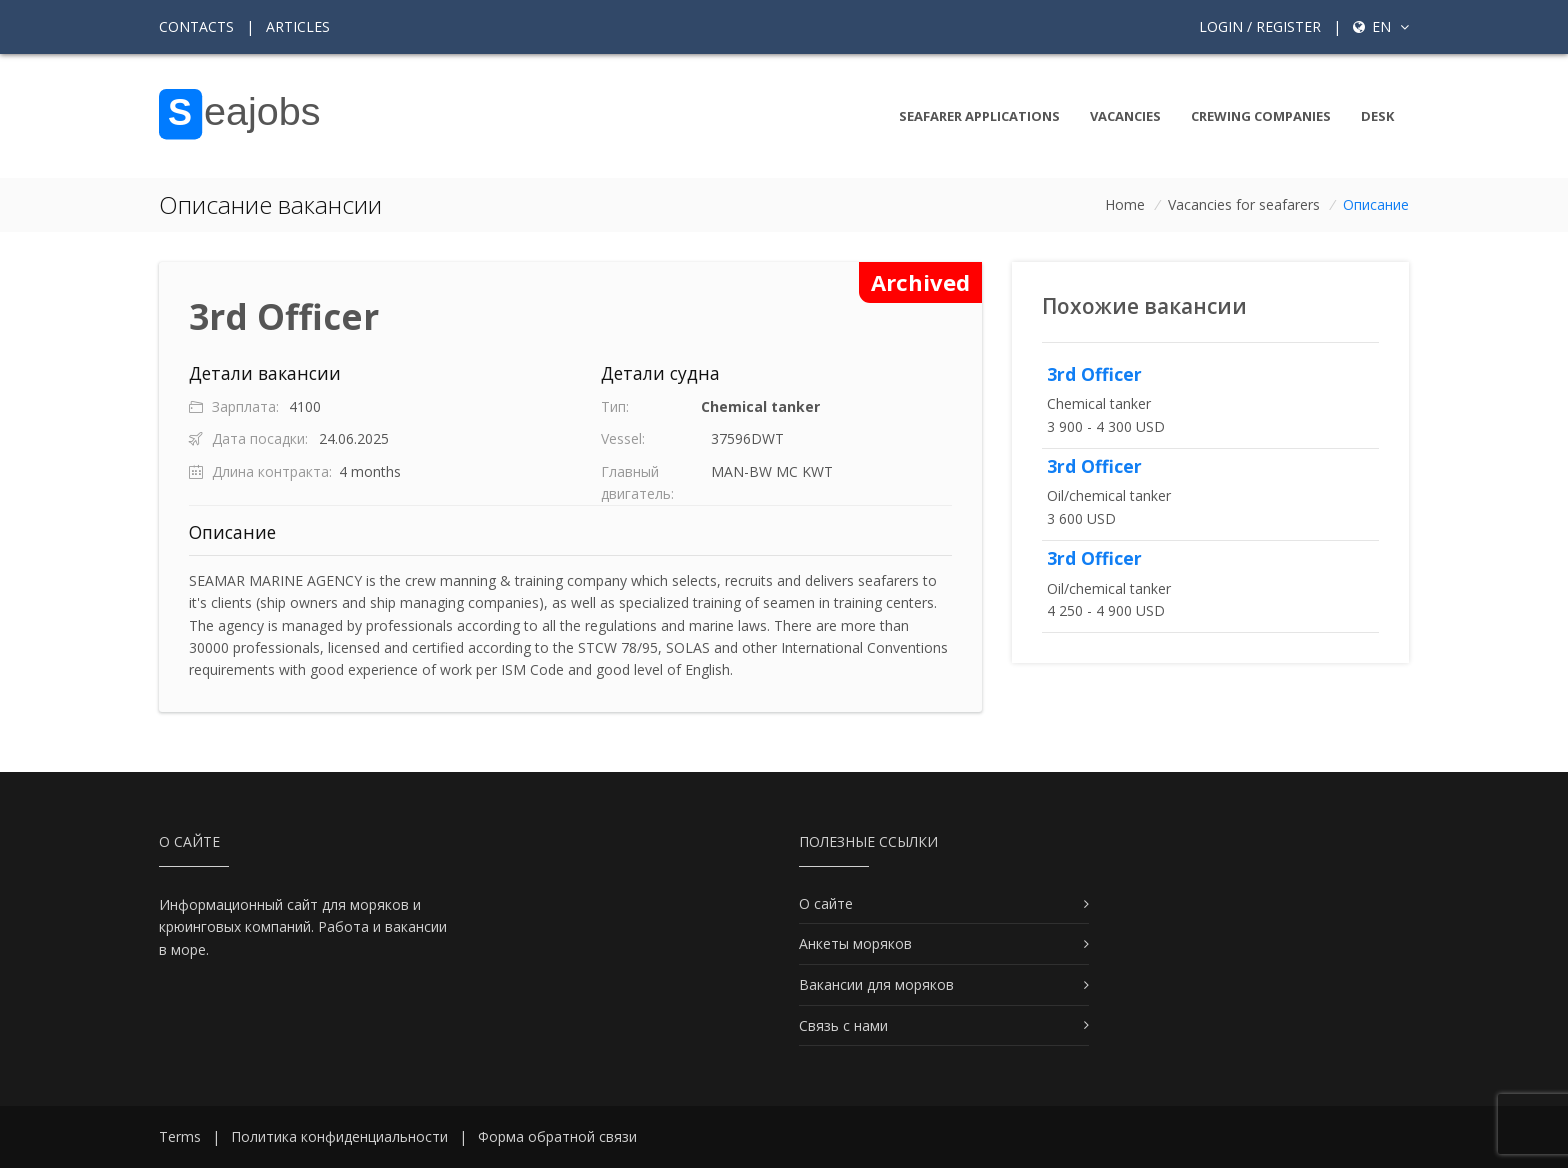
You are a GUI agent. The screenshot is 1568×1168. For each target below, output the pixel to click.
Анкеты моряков (855, 943)
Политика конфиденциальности (339, 1136)
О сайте (826, 903)
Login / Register (1260, 26)
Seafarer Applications (979, 116)
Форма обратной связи (557, 1136)
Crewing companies (1261, 116)
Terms (180, 1136)
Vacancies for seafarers (1244, 204)
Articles (298, 26)
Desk (1377, 116)
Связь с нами (843, 1025)
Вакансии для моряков (876, 984)
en (1381, 26)
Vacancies (1125, 116)
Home (1125, 204)
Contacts (196, 26)
